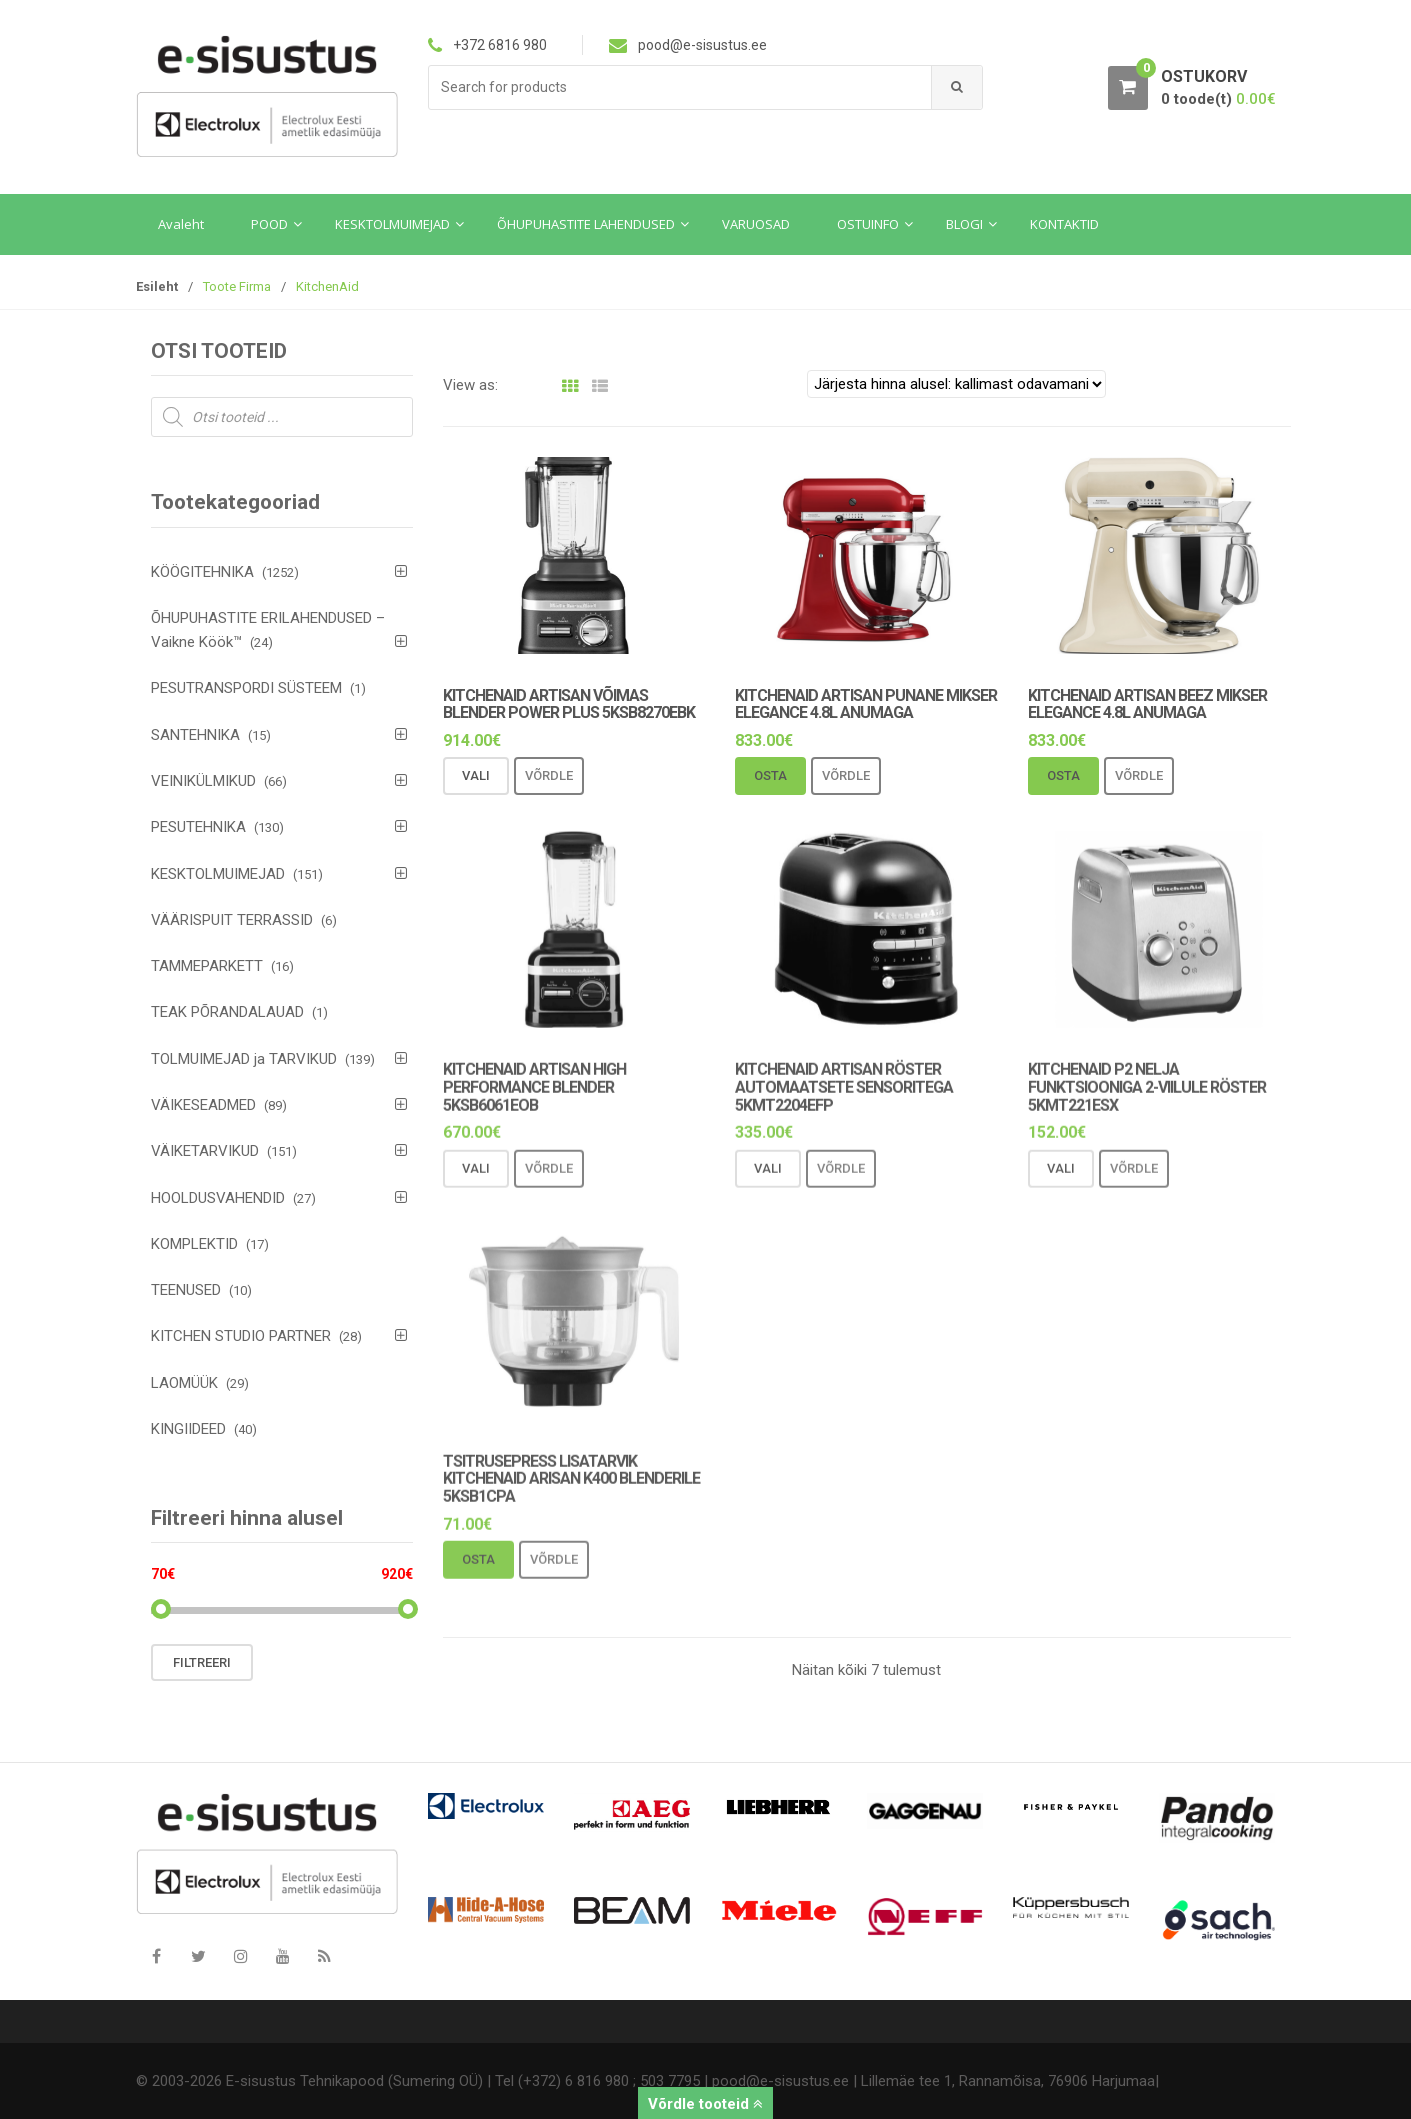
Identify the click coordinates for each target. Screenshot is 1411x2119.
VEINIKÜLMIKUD (203, 781)
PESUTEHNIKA (198, 827)
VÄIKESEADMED (203, 1105)
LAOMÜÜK (184, 1383)
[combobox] (680, 87)
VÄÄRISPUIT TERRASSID (232, 920)
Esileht (157, 286)
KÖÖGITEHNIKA (202, 572)
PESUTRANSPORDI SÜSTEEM (246, 688)
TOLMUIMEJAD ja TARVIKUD (244, 1059)
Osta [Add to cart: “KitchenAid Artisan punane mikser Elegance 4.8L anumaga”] (770, 776)
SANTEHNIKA (195, 735)
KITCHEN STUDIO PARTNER (241, 1336)
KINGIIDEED (188, 1429)
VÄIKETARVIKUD (205, 1151)
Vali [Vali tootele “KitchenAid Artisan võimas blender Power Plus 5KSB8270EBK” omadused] (476, 776)
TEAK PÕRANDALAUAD (227, 1012)
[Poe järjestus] (956, 384)
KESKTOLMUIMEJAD (218, 874)
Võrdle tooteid (705, 2104)
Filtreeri (202, 1662)
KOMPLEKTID (194, 1244)
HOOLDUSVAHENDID (218, 1198)
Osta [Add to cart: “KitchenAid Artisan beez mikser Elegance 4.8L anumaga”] (1063, 776)
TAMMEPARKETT (207, 966)
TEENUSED (186, 1290)
